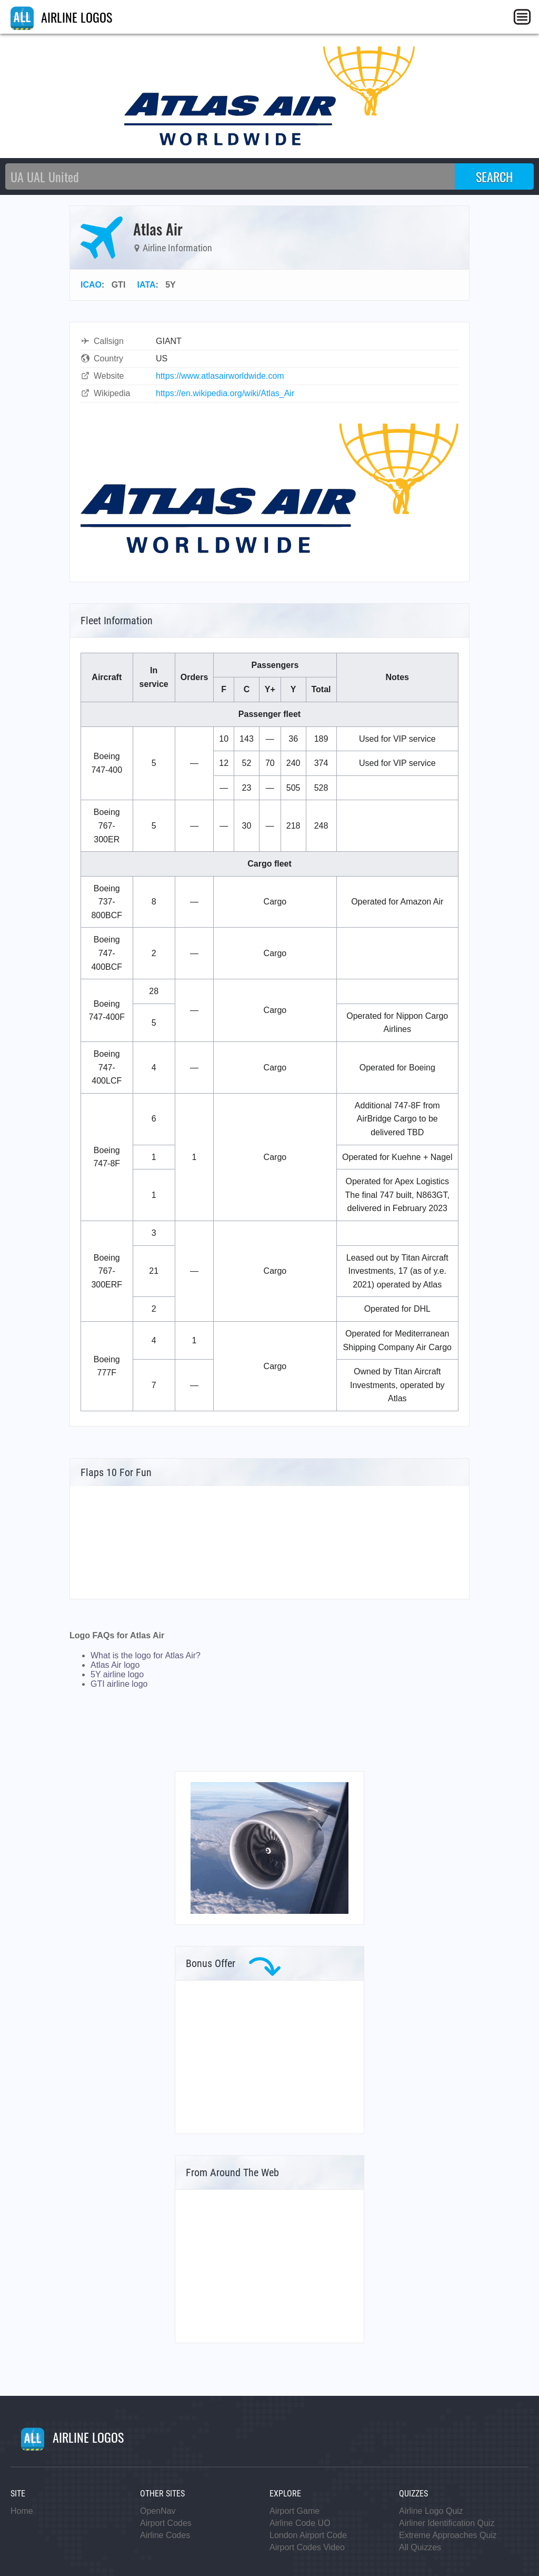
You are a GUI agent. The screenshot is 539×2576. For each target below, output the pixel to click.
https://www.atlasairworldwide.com (220, 375)
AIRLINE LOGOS (61, 16)
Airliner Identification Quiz (446, 2523)
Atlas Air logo (115, 1664)
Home (22, 2510)
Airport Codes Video (307, 2547)
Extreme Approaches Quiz (448, 2535)
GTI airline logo (119, 1683)
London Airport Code (308, 2535)
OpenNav (158, 2510)
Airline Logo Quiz (431, 2510)
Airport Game (295, 2510)
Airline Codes (165, 2535)
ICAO (91, 284)
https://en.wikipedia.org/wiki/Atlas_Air (225, 393)
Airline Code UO (300, 2523)
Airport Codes (166, 2523)
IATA (146, 284)
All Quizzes (420, 2547)
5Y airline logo (117, 1674)
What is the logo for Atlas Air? (146, 1655)
